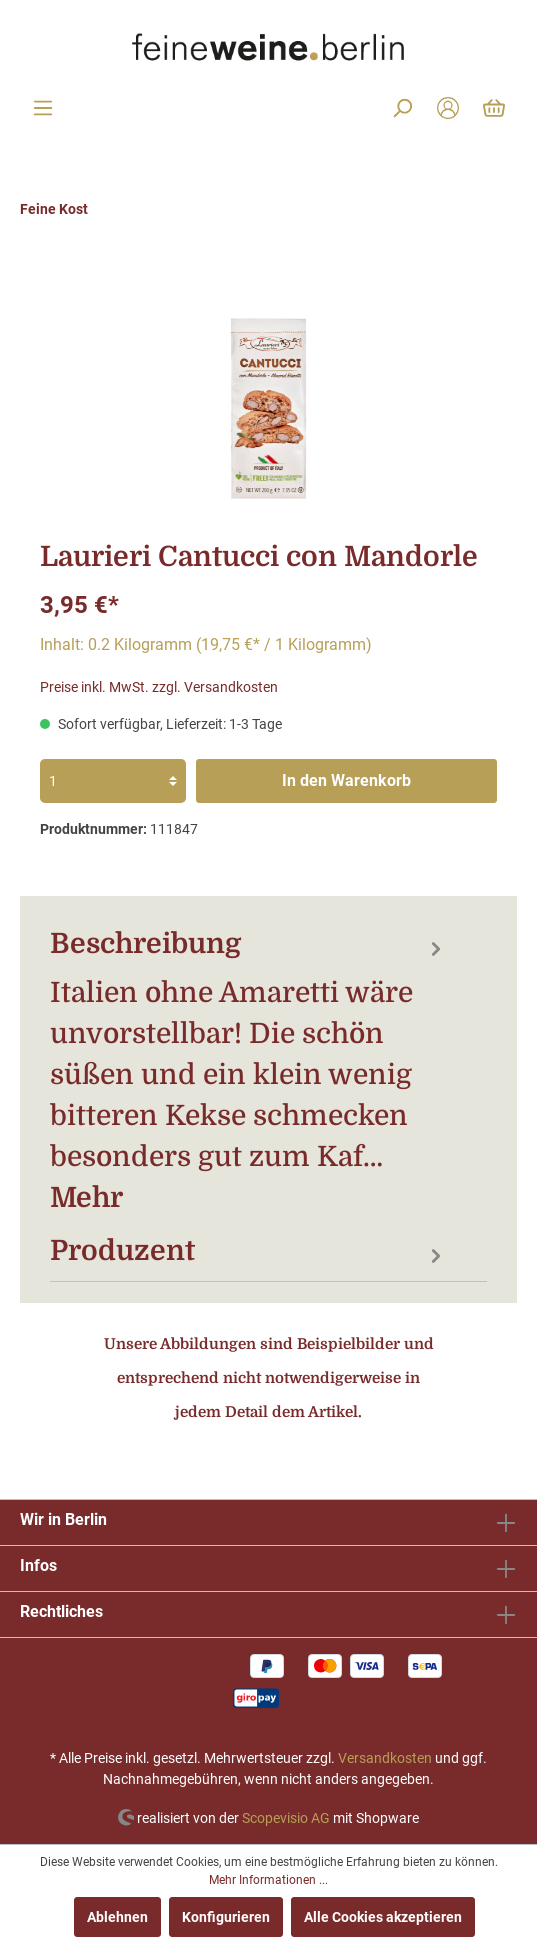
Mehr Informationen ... (268, 1880)
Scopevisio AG (286, 1817)
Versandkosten (385, 1758)
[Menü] (43, 108)
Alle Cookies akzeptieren (383, 1917)
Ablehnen (117, 1917)
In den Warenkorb (346, 780)
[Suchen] (402, 108)
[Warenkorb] (494, 108)
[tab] (248, 1070)
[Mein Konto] (448, 108)
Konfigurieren (226, 1917)
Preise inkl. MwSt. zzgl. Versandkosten (159, 687)
